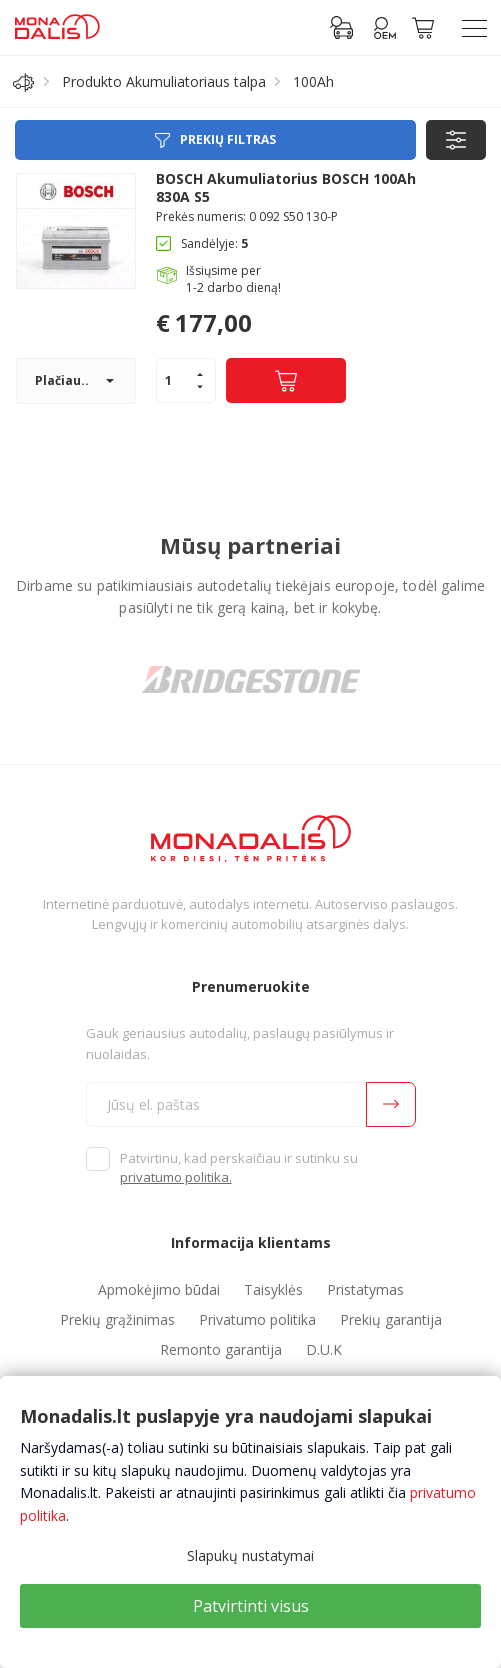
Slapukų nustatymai (250, 1555)
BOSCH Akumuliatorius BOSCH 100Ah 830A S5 (286, 188)
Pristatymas (365, 1289)
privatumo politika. (176, 1177)
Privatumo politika (257, 1319)
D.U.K (324, 1349)
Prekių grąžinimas (117, 1319)
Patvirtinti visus (251, 1606)
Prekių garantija (391, 1319)
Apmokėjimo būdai (159, 1289)
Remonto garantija (221, 1349)
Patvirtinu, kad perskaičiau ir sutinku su (239, 1168)
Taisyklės (273, 1289)
